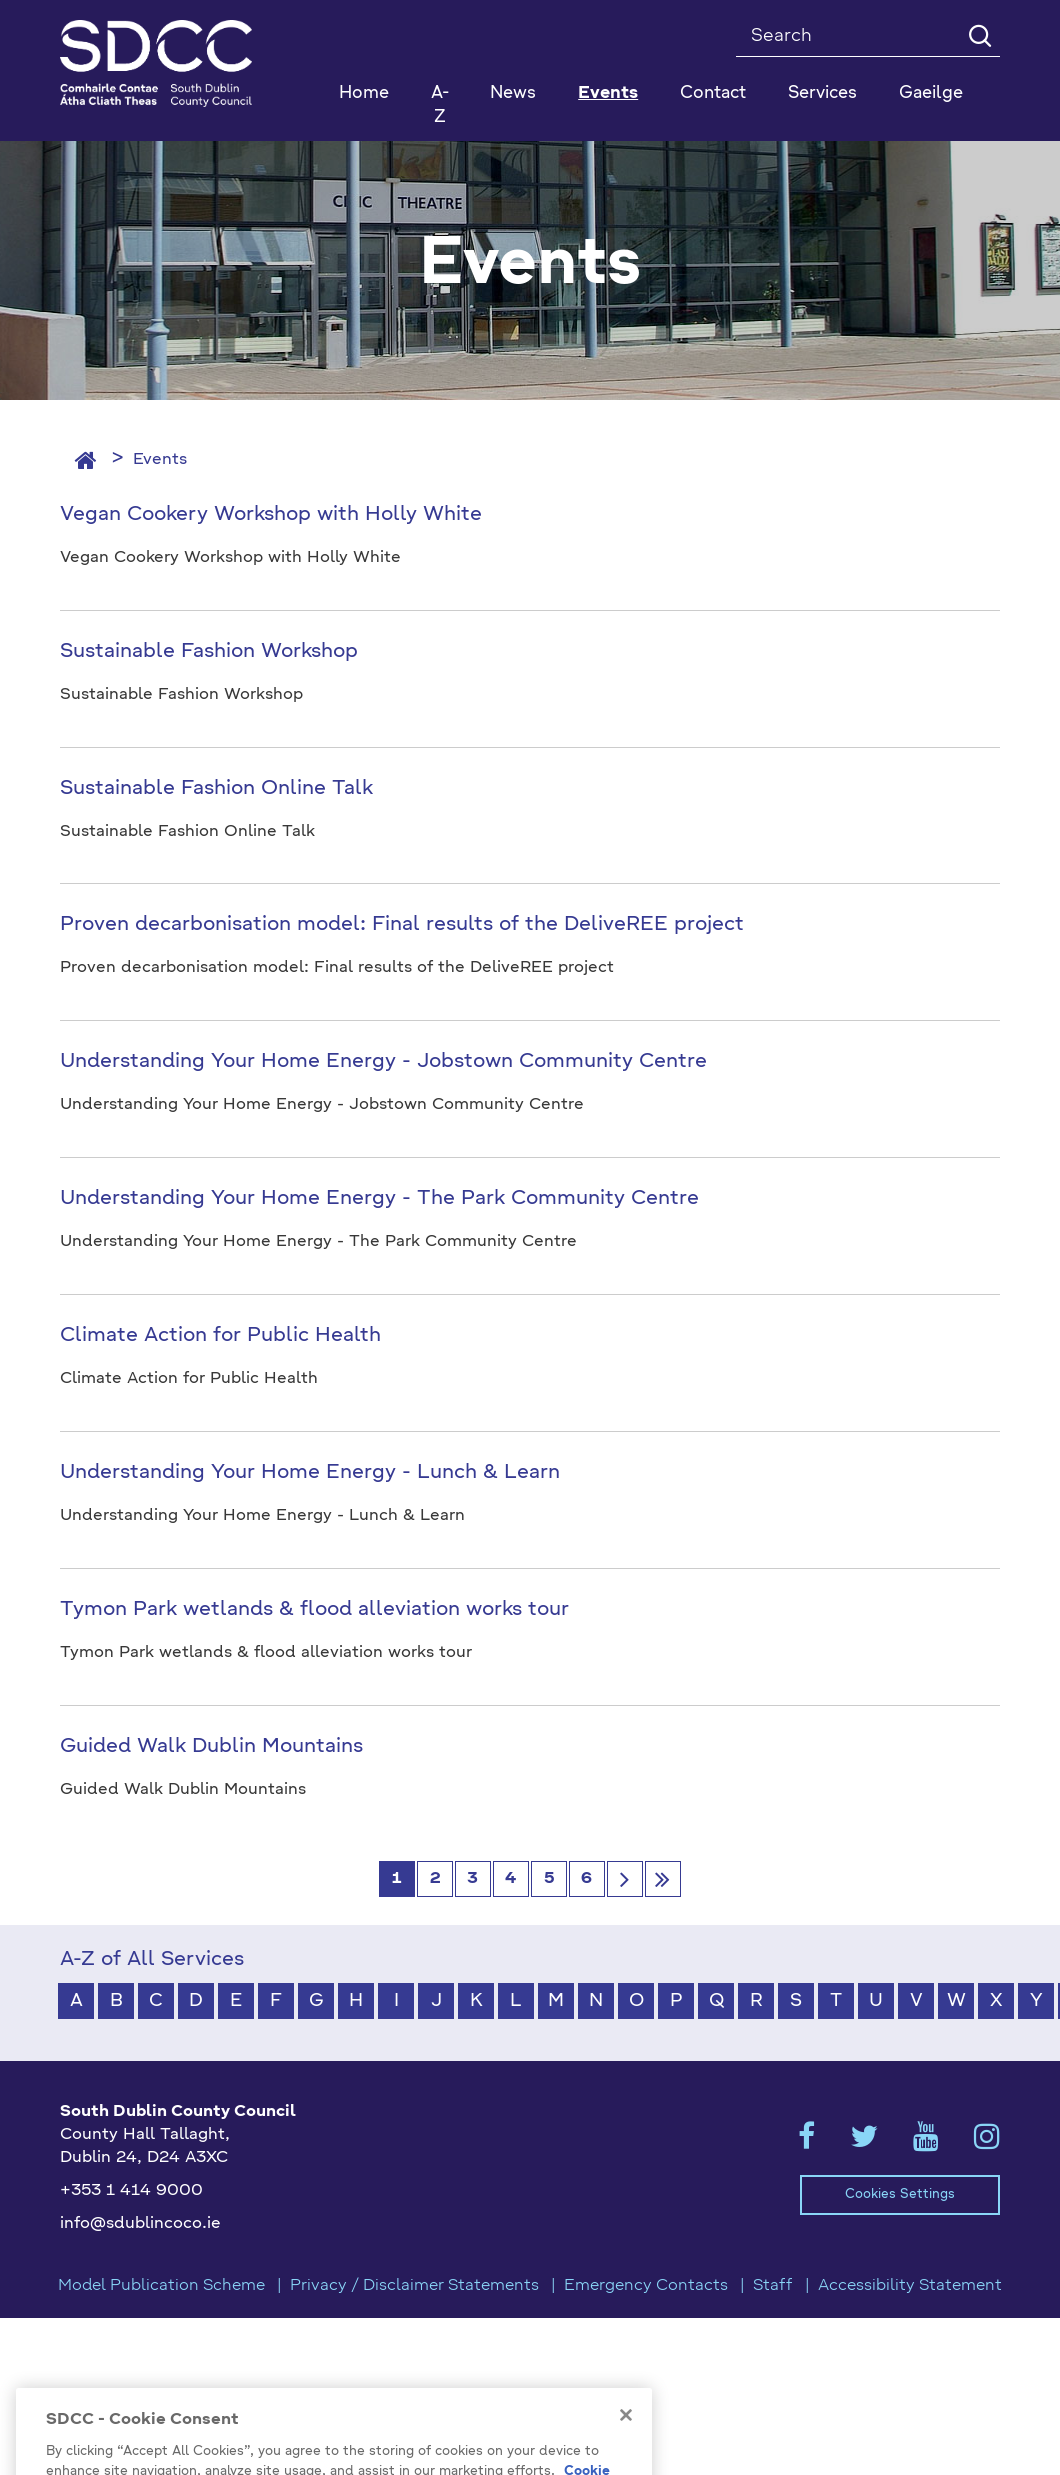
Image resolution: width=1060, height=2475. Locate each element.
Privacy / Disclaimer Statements (414, 2286)
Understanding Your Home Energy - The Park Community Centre (379, 1199)
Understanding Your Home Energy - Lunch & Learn (310, 1473)
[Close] (626, 2437)
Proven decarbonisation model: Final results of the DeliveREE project (402, 925)
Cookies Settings (900, 2194)
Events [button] (608, 93)
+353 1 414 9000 (131, 2191)
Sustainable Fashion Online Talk (216, 789)
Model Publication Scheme (161, 2286)
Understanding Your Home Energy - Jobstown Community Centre (383, 1062)
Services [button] (822, 93)
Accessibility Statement (910, 2286)
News (513, 93)
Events (160, 460)
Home (364, 93)
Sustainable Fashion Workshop (209, 652)
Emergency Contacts (646, 2286)
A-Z (440, 105)
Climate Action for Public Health (220, 1336)
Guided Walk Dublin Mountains (211, 1747)
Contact (713, 93)
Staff (773, 2286)
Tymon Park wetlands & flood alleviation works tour (314, 1610)
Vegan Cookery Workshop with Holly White (271, 515)
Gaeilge (931, 93)
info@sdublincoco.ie (140, 2224)
